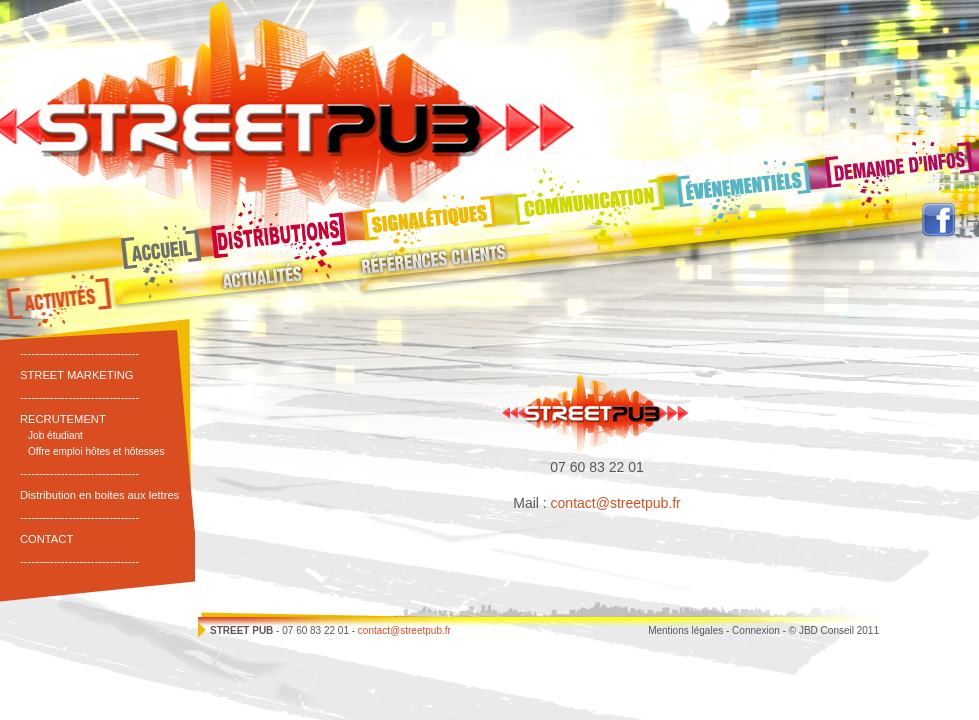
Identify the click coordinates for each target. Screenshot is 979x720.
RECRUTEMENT (63, 419)
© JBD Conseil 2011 (834, 630)
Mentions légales (685, 630)
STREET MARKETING (77, 375)
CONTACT (46, 539)
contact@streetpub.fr (616, 503)
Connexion (756, 630)
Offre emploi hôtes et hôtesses (96, 451)
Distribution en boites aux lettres (99, 495)
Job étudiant (55, 435)
